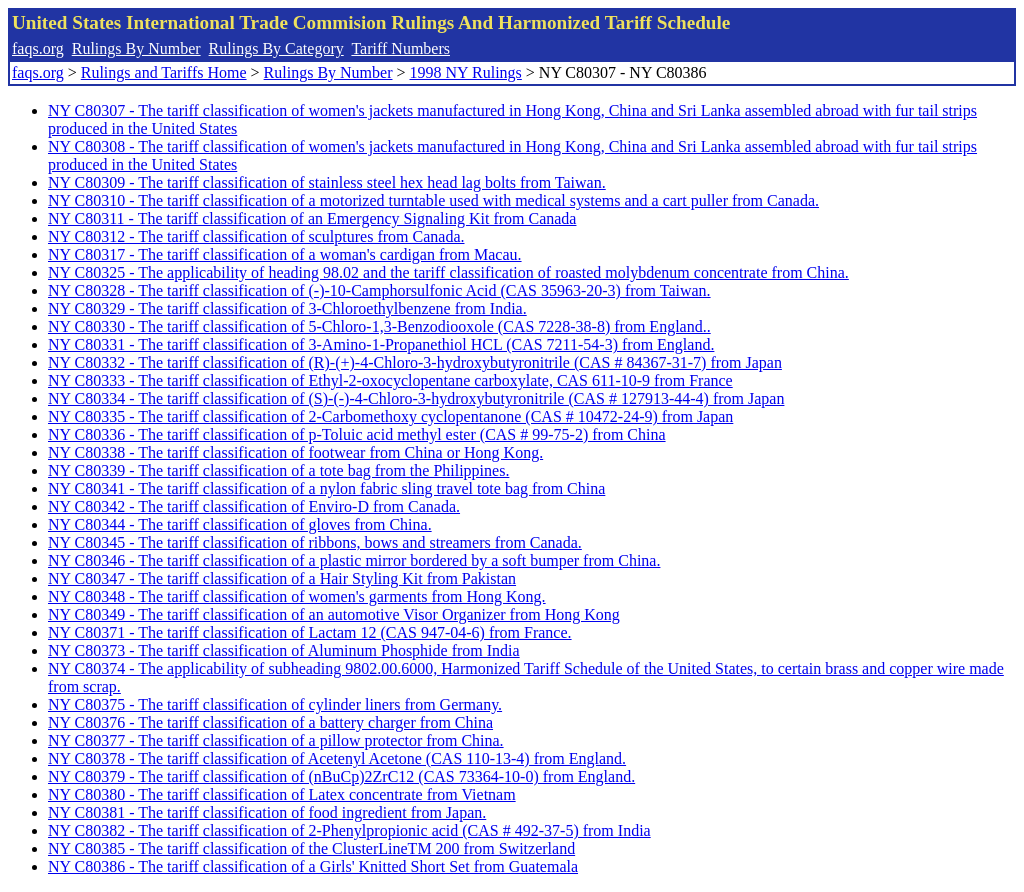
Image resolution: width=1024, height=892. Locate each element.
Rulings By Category (276, 48)
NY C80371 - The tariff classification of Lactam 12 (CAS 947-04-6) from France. (310, 632)
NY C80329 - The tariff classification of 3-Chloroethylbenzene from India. (287, 308)
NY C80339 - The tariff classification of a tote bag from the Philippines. (278, 470)
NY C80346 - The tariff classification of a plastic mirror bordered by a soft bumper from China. (354, 560)
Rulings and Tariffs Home (164, 72)
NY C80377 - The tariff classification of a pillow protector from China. (276, 740)
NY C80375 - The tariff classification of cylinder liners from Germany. (275, 704)
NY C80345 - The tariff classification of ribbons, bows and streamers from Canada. (315, 542)
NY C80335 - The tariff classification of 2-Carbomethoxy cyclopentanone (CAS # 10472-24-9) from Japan (390, 416)
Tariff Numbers (400, 48)
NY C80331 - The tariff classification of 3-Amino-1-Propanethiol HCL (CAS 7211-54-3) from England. (381, 344)
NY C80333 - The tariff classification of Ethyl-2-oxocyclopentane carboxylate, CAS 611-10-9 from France (390, 380)
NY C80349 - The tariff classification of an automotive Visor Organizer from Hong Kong (334, 614)
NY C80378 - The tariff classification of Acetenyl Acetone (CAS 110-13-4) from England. (337, 758)
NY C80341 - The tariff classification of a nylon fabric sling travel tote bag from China (326, 488)
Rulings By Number (136, 48)
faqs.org (38, 48)
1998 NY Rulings (466, 72)
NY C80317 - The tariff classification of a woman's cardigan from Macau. (285, 254)
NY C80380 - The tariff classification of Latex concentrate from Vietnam (282, 794)
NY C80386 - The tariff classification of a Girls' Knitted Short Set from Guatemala (313, 866)
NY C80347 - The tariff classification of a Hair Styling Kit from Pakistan (282, 578)
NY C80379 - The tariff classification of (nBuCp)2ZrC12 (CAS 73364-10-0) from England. (341, 776)
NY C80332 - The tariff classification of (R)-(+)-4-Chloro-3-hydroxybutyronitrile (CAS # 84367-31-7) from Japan (415, 362)
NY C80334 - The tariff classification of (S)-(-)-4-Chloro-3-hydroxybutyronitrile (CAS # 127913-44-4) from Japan (416, 398)
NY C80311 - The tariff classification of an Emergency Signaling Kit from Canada (312, 218)
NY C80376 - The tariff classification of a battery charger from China (270, 722)
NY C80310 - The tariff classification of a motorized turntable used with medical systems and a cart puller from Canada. (433, 200)
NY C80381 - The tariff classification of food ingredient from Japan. (267, 812)
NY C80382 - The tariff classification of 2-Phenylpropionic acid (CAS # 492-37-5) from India (349, 830)
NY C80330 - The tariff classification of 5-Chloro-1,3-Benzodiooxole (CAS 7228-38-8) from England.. (379, 326)
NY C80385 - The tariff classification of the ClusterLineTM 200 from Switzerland (311, 848)
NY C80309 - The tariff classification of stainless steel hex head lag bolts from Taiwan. (327, 182)
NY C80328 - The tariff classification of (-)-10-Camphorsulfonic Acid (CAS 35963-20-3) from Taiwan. (379, 290)
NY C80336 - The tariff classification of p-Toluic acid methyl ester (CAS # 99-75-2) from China (357, 434)
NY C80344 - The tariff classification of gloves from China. (240, 524)
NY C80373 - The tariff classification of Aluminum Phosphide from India (284, 650)
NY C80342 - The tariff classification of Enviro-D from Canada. (254, 506)
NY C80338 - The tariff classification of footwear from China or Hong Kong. (295, 452)
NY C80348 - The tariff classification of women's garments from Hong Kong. (297, 596)
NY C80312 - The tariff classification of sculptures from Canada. (256, 236)
